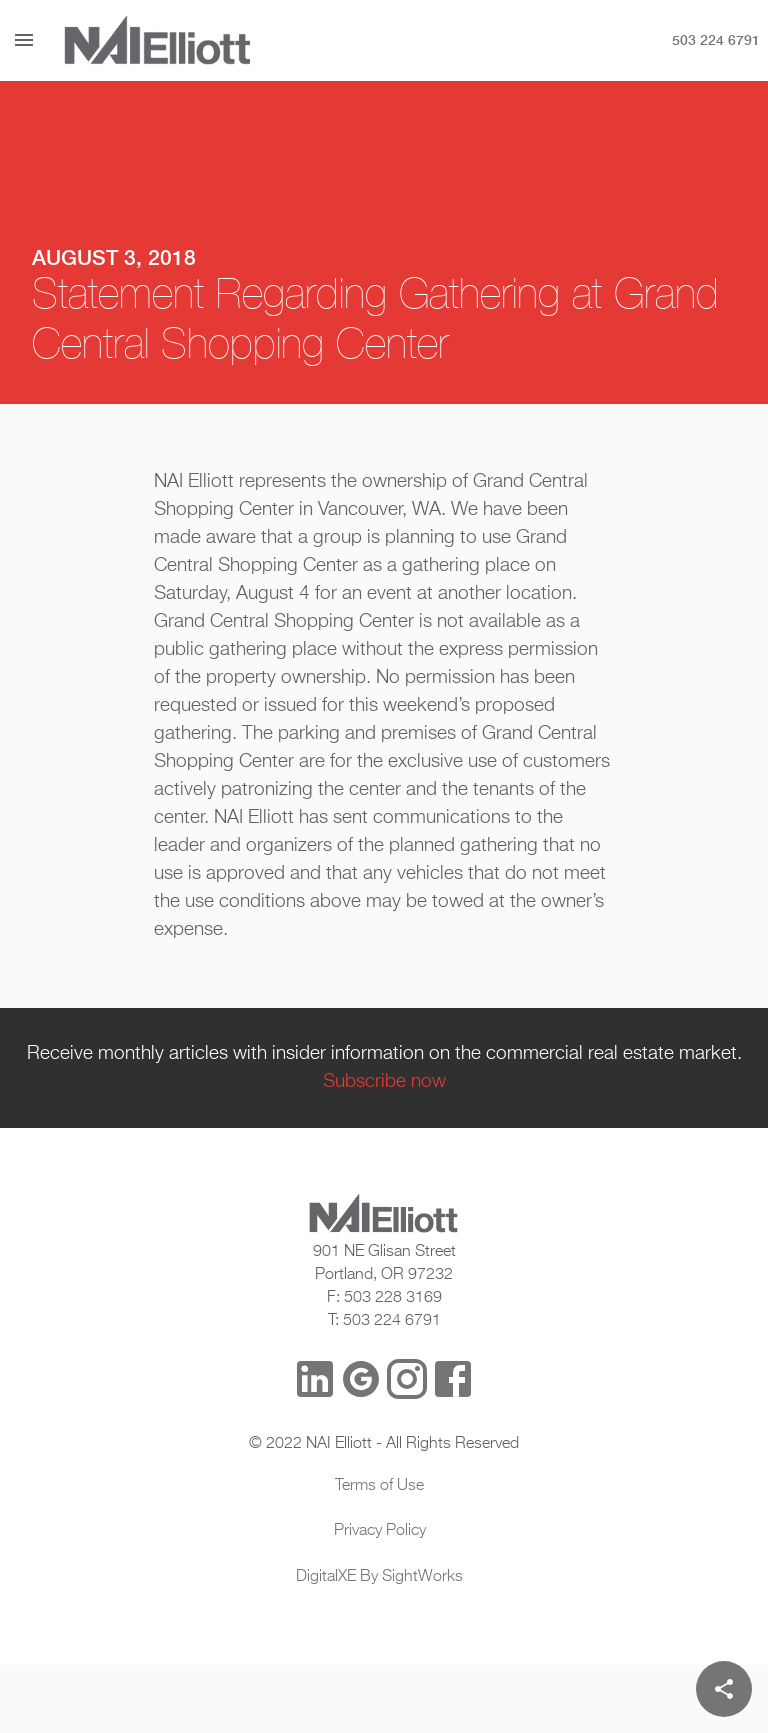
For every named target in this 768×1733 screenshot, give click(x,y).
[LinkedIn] (315, 1379)
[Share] (724, 1689)
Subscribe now (384, 1082)
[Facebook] (453, 1379)
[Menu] (24, 40)
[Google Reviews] (361, 1379)
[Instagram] (407, 1379)
